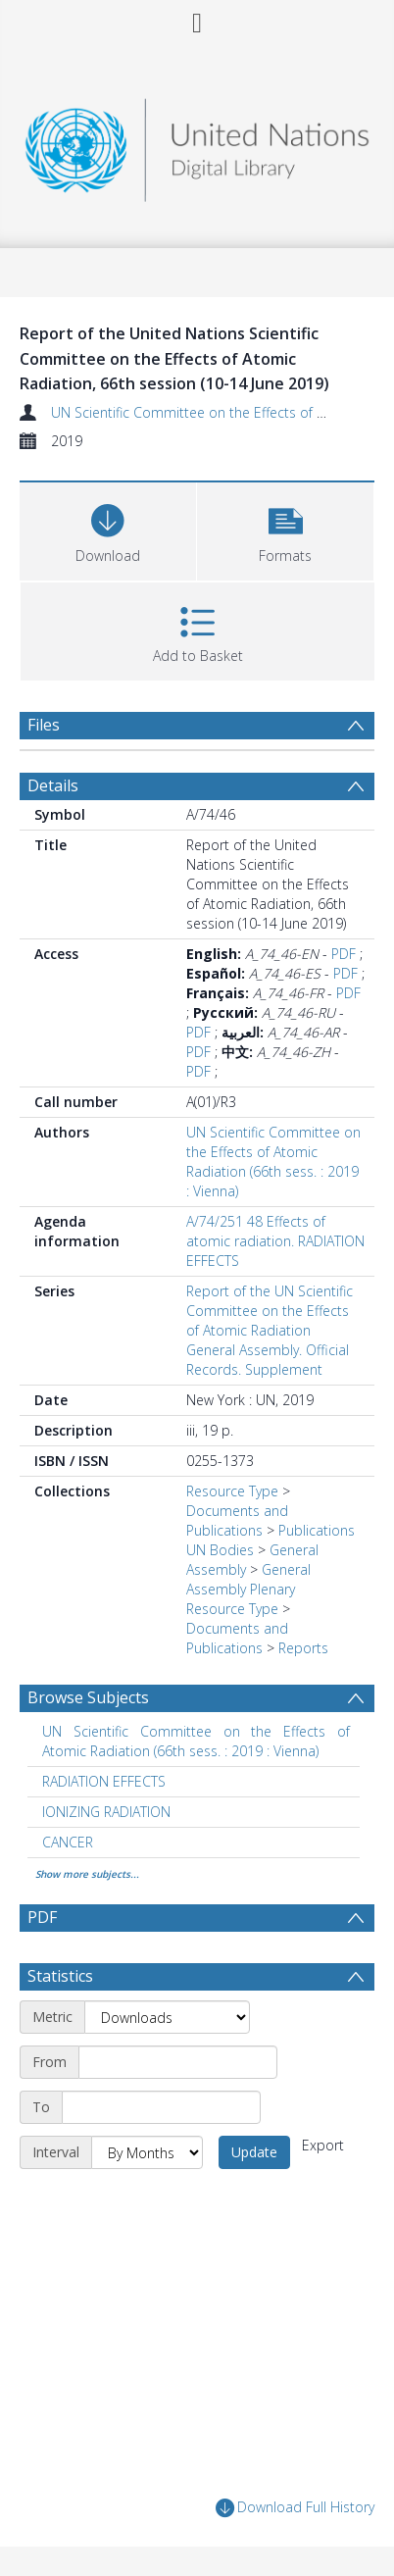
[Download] (108, 529)
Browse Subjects (88, 1697)
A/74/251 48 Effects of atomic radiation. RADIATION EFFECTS (275, 1241)
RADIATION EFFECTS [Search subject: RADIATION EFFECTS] (104, 1781)
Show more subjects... (87, 1874)
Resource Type (232, 1491)
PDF (343, 953)
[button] (285, 529)
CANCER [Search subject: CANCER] (67, 1842)
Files (43, 724)
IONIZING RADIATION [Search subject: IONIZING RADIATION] (106, 1811)
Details (52, 785)
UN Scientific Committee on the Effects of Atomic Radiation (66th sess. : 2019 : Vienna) (273, 1161)
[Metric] (167, 2017)
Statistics (60, 1976)
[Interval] (147, 2152)
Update (254, 2152)
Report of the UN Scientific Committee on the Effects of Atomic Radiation (269, 1310)
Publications (316, 1530)
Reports (303, 1648)
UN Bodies (220, 1550)
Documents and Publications (237, 1520)
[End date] (161, 2107)
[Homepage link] (196, 145)
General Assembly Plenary (248, 1579)
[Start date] (177, 2062)
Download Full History (295, 2508)
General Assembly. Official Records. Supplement (267, 1359)
